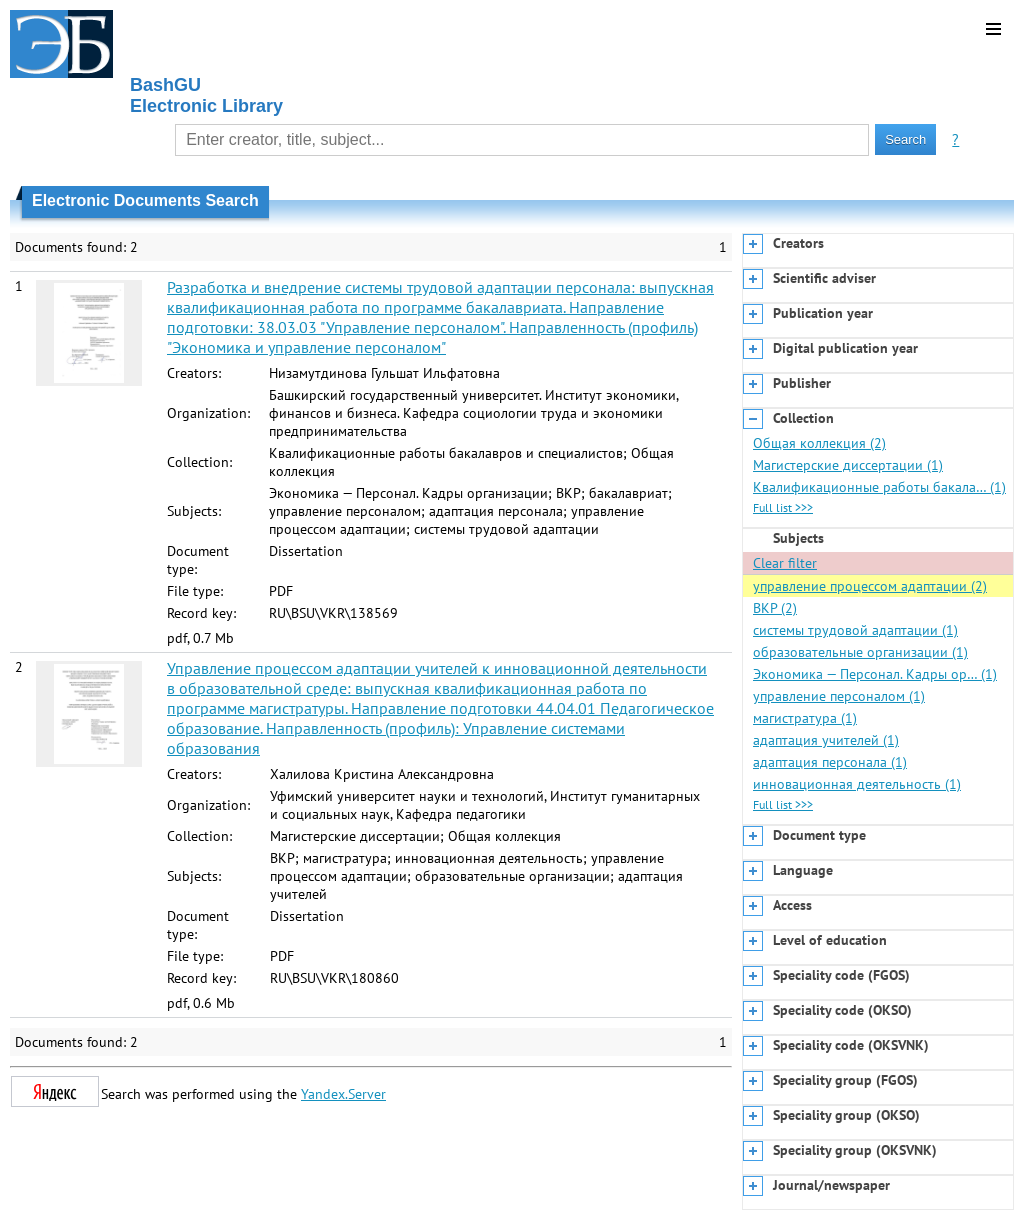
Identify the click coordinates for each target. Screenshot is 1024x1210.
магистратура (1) (805, 718)
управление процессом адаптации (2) (870, 586)
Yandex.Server (343, 1094)
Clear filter (785, 563)
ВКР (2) (775, 608)
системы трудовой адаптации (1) (855, 630)
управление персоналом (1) (839, 696)
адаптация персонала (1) (830, 762)
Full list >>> (783, 507)
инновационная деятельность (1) (857, 784)
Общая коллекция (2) (819, 443)
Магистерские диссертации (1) (848, 465)
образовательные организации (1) (860, 652)
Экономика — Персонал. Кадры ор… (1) (875, 674)
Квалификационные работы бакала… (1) (879, 487)
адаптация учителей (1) (826, 740)
